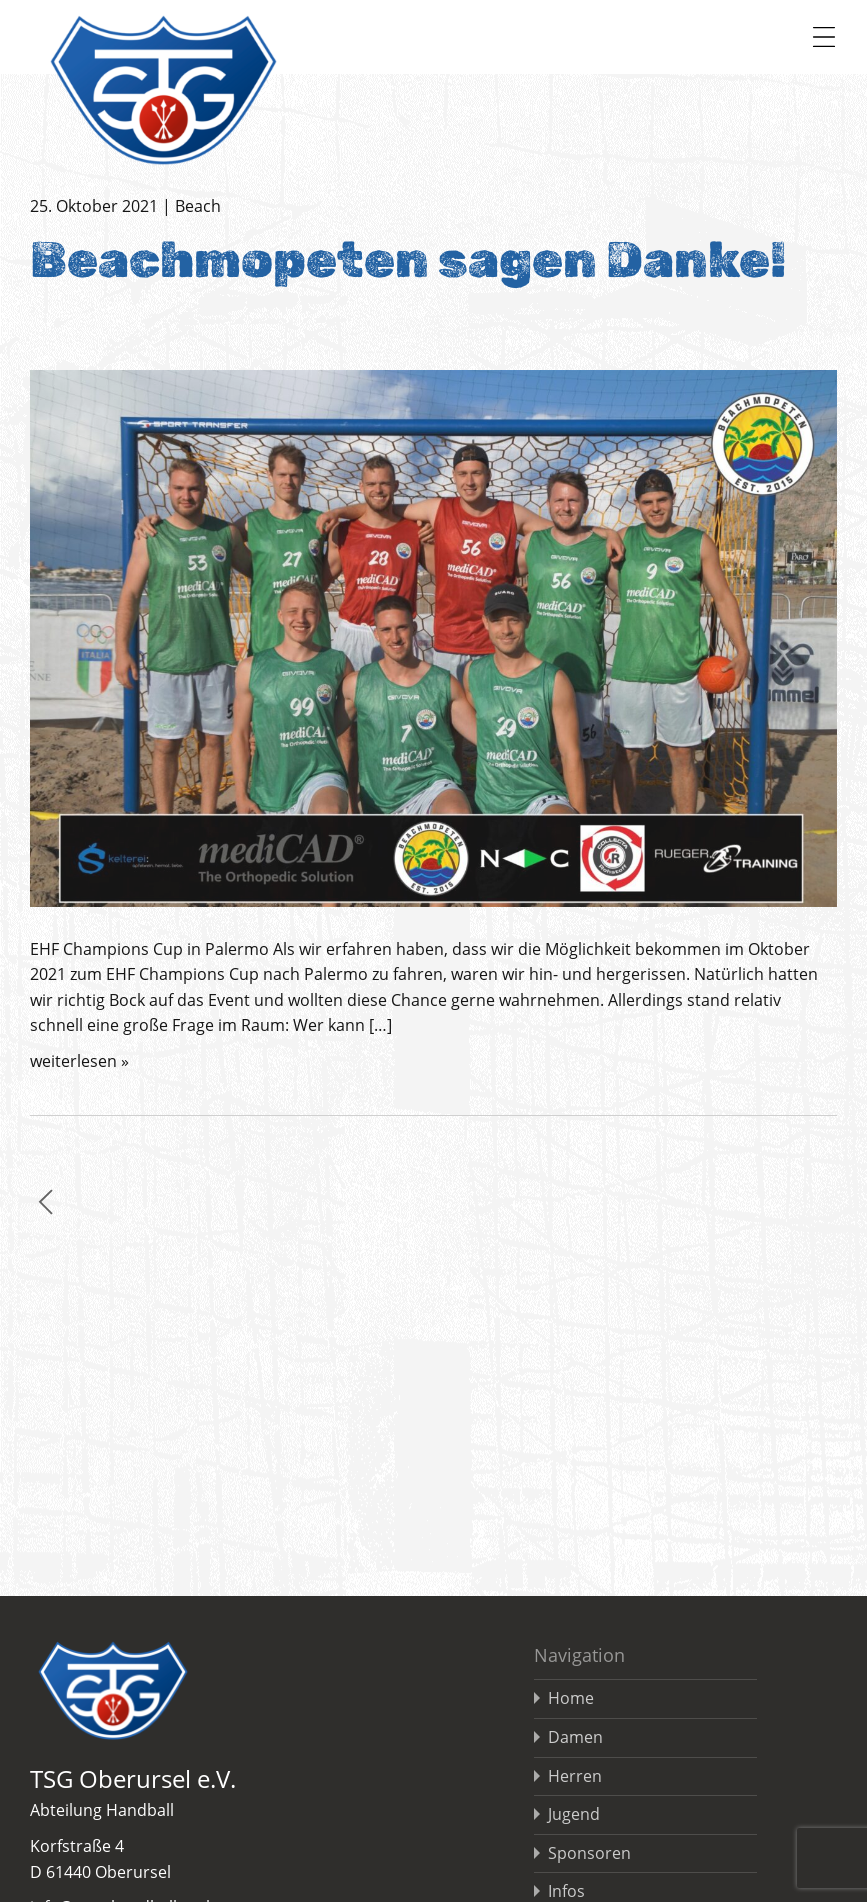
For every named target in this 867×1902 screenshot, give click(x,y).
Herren (575, 1776)
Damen (575, 1737)
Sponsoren (589, 1853)
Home (571, 1698)
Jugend (574, 1814)
